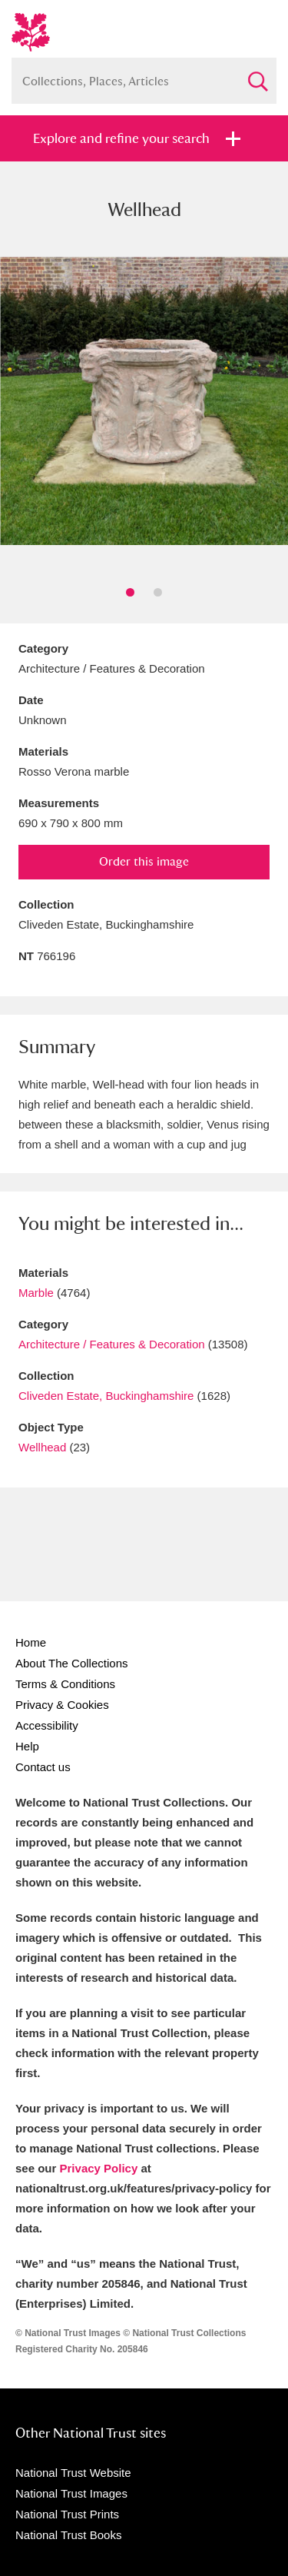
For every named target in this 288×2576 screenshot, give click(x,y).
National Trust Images (71, 2493)
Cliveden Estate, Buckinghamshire (106, 1395)
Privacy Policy (99, 2168)
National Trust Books (68, 2534)
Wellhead (42, 1447)
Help (27, 1746)
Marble (36, 1292)
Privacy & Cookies (62, 1704)
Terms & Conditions (65, 1683)
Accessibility (46, 1725)
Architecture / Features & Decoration (111, 1344)
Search (257, 75)
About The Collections (71, 1663)
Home (30, 1642)
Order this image (144, 861)
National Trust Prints (67, 2514)
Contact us (43, 1766)
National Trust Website (73, 2472)
